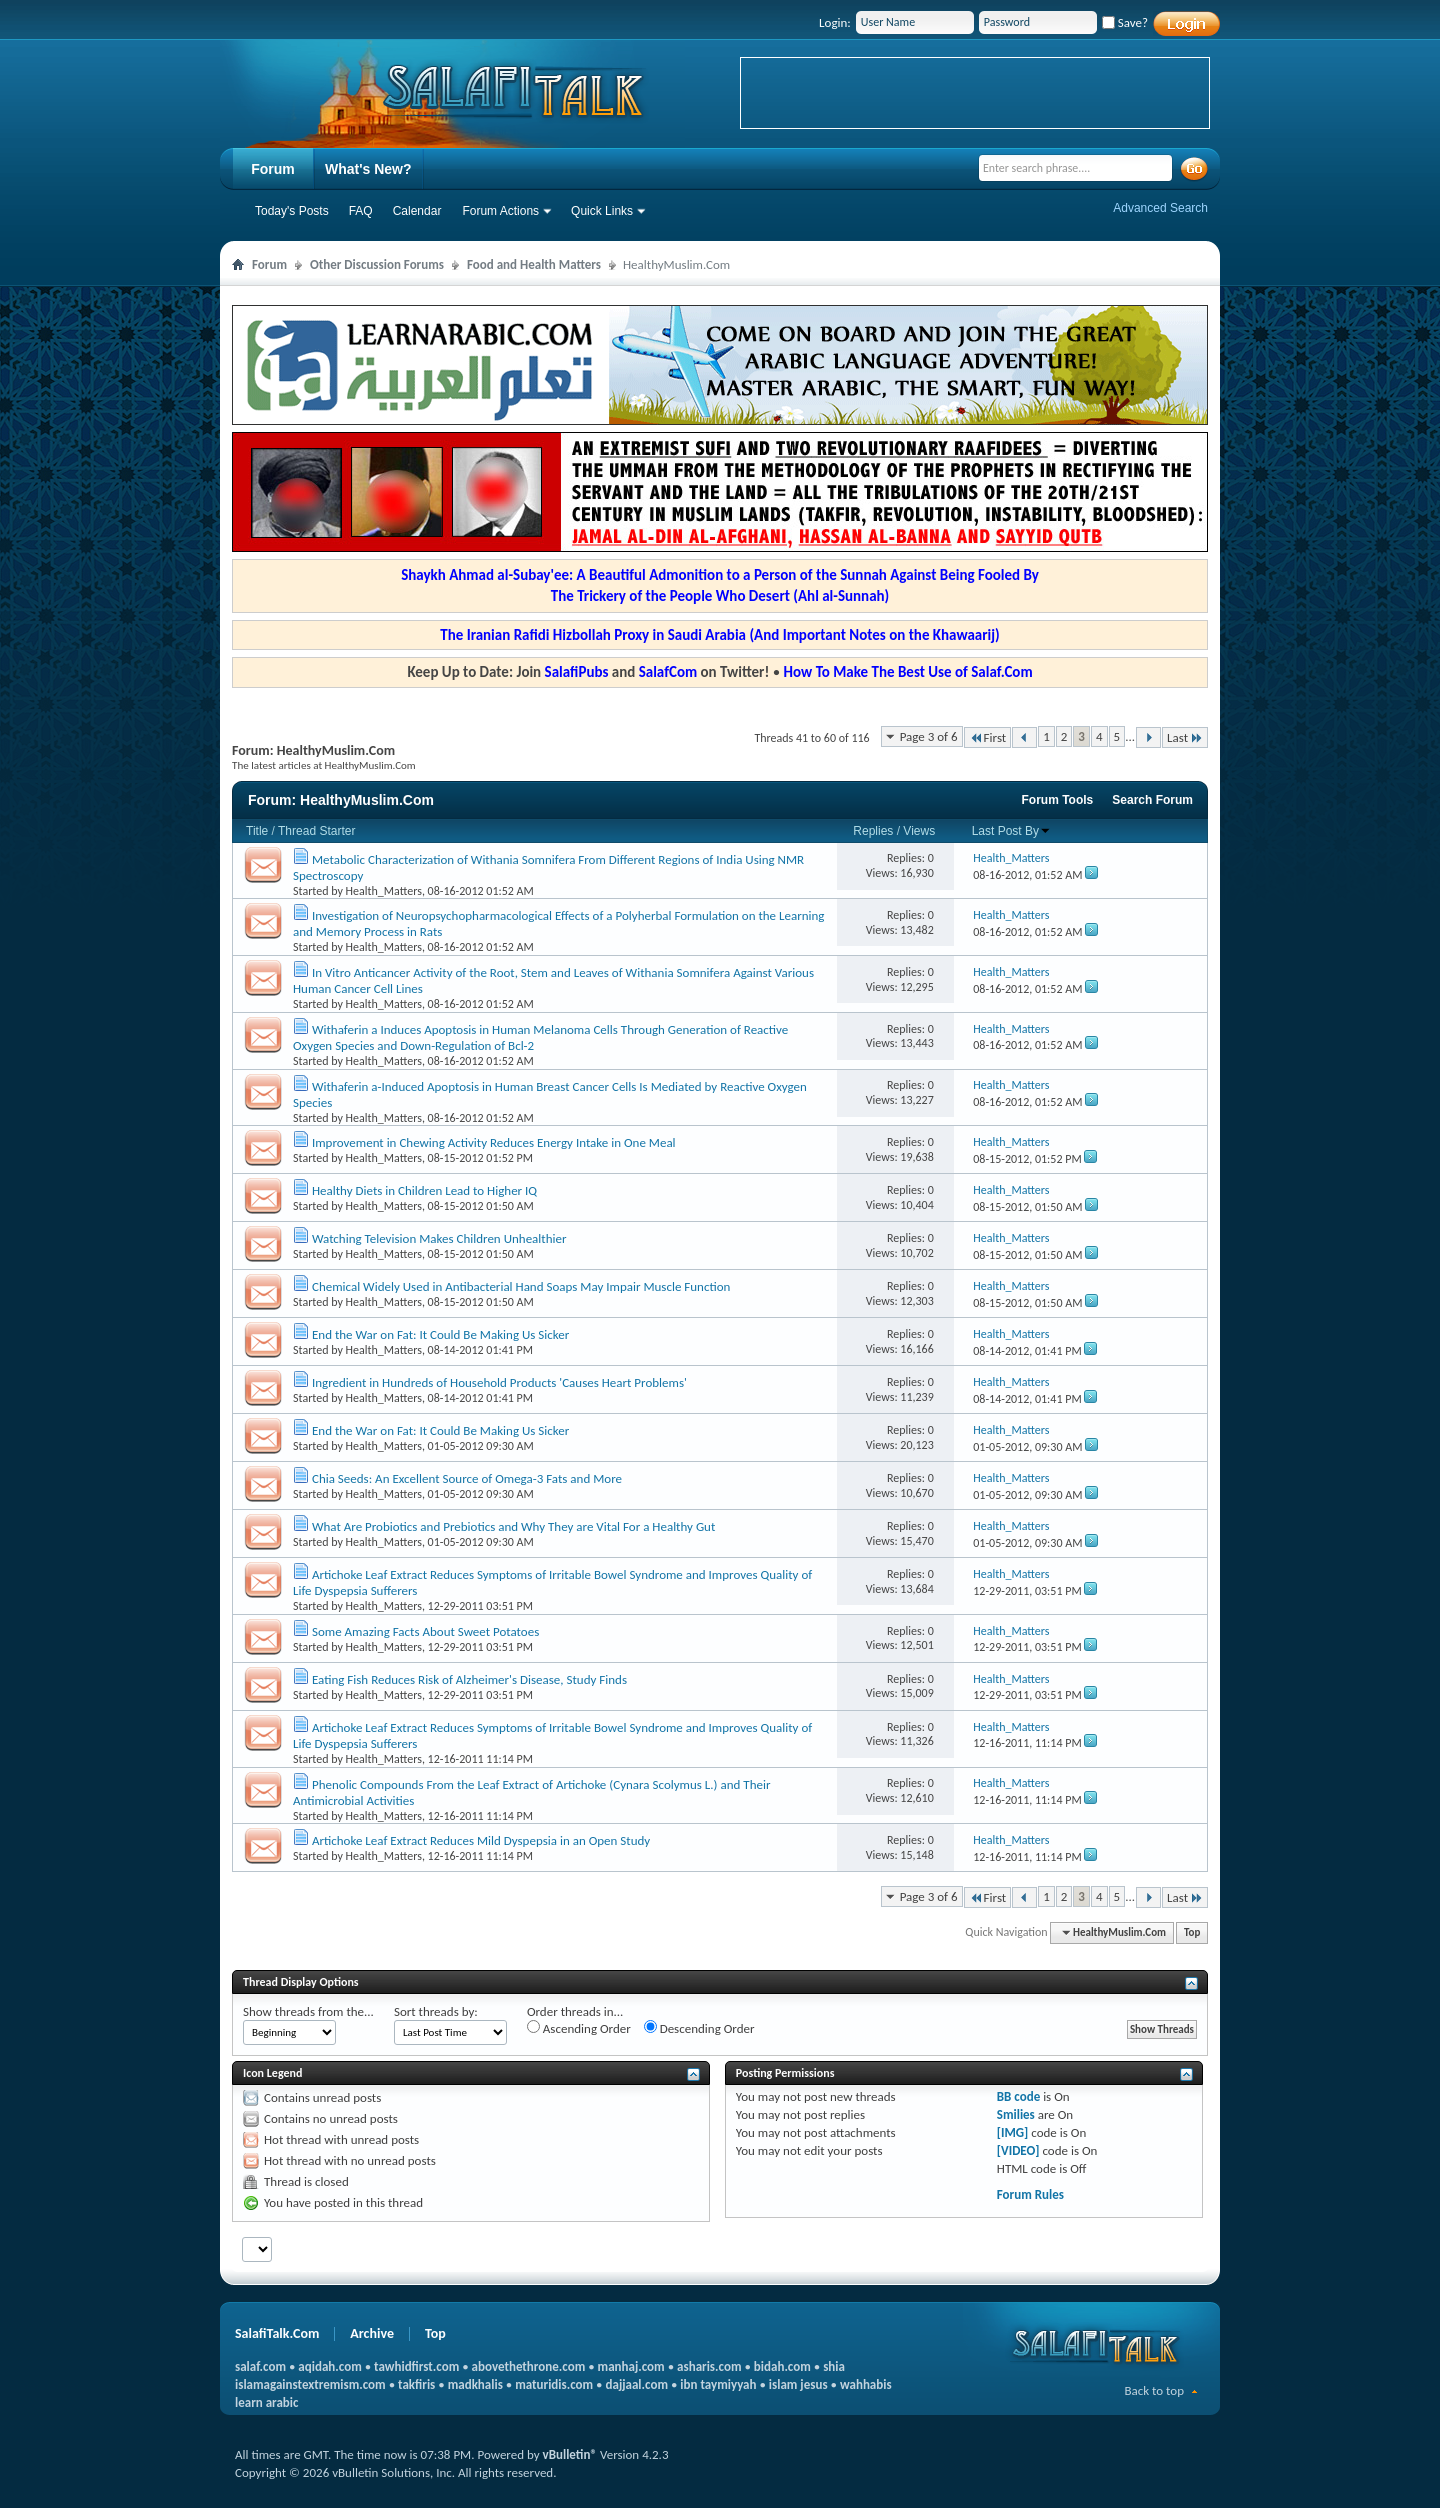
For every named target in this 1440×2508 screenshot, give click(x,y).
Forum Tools (1058, 800)
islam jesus (798, 2384)
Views (919, 831)
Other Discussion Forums (377, 264)
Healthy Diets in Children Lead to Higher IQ (424, 1190)
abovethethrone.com (529, 2366)
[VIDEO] (1018, 2150)
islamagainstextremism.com (310, 2384)
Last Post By (1011, 831)
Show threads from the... (308, 2011)
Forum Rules (1030, 2194)
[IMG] (1013, 2132)
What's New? (368, 169)
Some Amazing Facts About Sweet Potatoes (425, 1631)
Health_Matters (384, 891)
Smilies (1016, 2114)
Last (1185, 737)
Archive (372, 2333)
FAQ (361, 211)
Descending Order (699, 2028)
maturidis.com (554, 2384)
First (988, 737)
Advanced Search (1160, 208)
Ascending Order (579, 2028)
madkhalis (475, 2384)
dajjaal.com (637, 2384)
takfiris (416, 2384)
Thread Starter (316, 831)
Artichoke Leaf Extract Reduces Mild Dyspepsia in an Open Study (481, 1840)
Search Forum (1152, 800)
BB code (1018, 2096)
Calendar (417, 211)
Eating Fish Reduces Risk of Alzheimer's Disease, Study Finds (469, 1679)
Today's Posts (292, 211)
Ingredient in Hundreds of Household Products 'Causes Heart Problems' (499, 1382)
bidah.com (782, 2366)
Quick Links (602, 211)
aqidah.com (329, 2366)
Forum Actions (500, 211)
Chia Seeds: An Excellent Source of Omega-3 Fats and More (467, 1478)
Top (1192, 1932)
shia (834, 2366)
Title (257, 831)
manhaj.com (631, 2366)
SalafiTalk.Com (277, 2333)
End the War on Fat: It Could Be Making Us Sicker (440, 1334)
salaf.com (260, 2366)
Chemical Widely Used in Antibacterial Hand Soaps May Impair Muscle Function (521, 1286)
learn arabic (266, 2402)
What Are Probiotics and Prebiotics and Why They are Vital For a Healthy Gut (513, 1526)
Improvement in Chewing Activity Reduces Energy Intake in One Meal (494, 1142)
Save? (1125, 22)
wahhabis (866, 2384)
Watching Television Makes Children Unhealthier (439, 1238)
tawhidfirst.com (416, 2366)
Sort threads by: (436, 2011)
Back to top (1154, 2390)
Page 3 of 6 (929, 736)
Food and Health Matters (534, 264)
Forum (273, 169)
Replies (873, 831)
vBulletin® (570, 2454)
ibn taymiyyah (718, 2384)
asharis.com (709, 2366)
